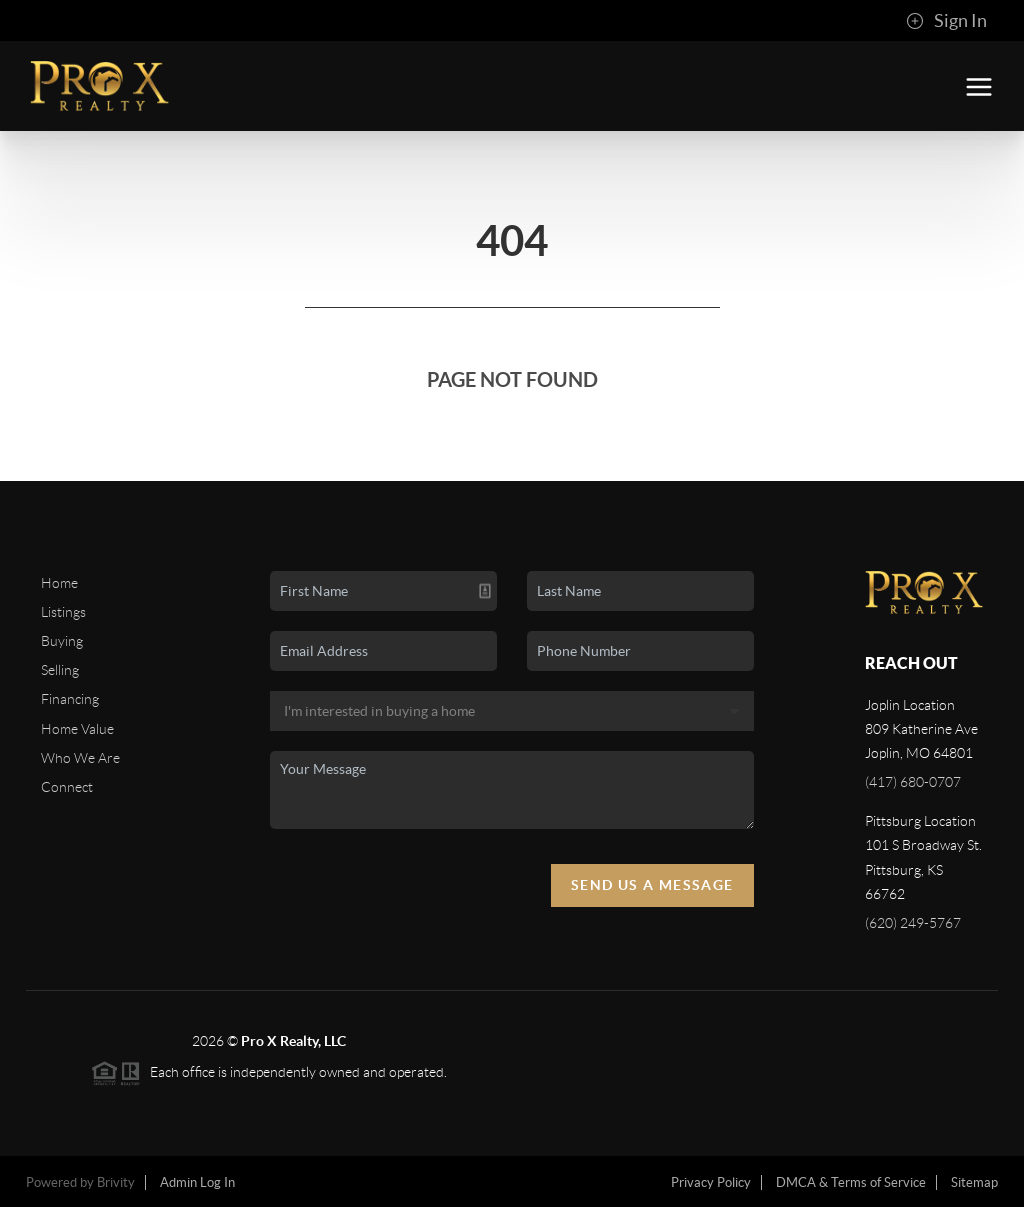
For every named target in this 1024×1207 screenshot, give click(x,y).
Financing (70, 699)
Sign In (946, 21)
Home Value (77, 729)
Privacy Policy (711, 1182)
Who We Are (80, 758)
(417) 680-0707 (913, 782)
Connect (67, 787)
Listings (63, 612)
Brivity (116, 1182)
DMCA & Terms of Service (851, 1182)
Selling (60, 670)
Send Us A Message (652, 885)
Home (59, 583)
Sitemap (974, 1182)
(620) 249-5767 (913, 923)
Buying (62, 641)
